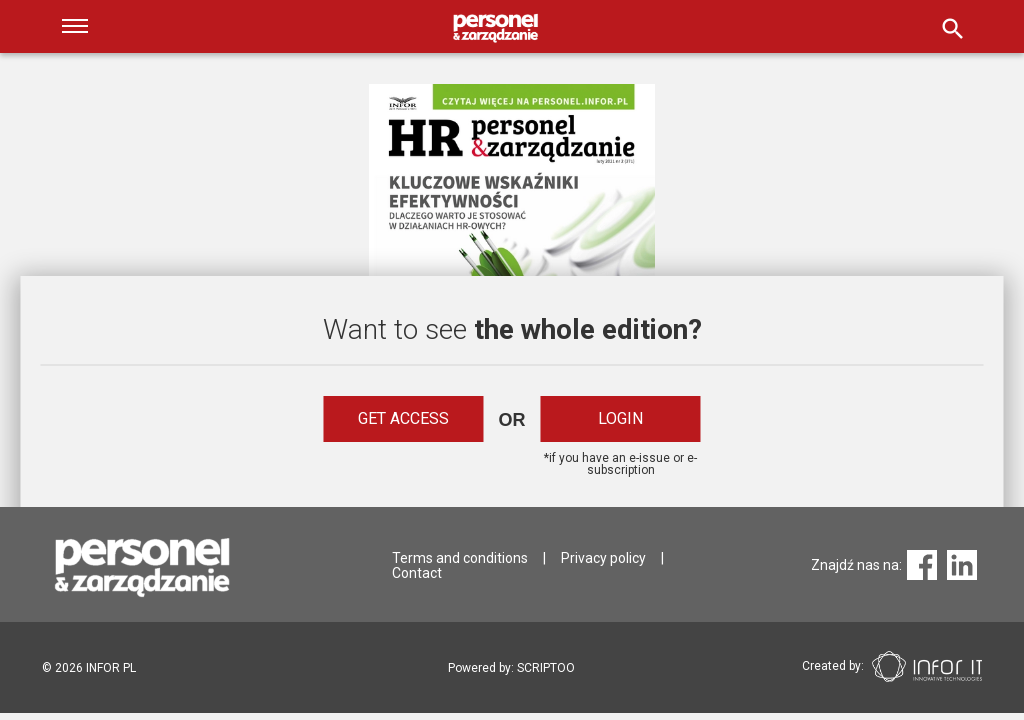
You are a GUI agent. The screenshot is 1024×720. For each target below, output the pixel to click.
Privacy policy (603, 558)
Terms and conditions (460, 558)
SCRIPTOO (546, 668)
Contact (417, 573)
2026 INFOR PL (89, 668)
